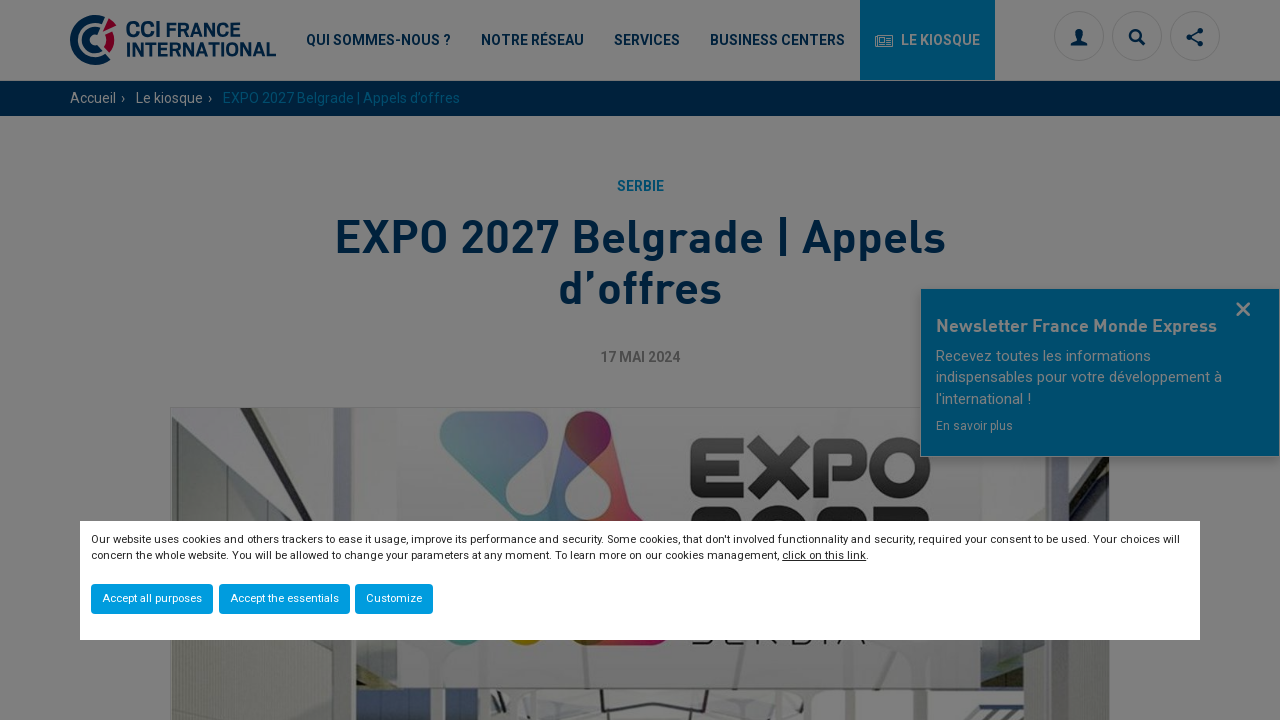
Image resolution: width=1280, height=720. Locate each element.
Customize (394, 598)
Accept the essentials (284, 598)
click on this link (824, 555)
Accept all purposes (152, 598)
